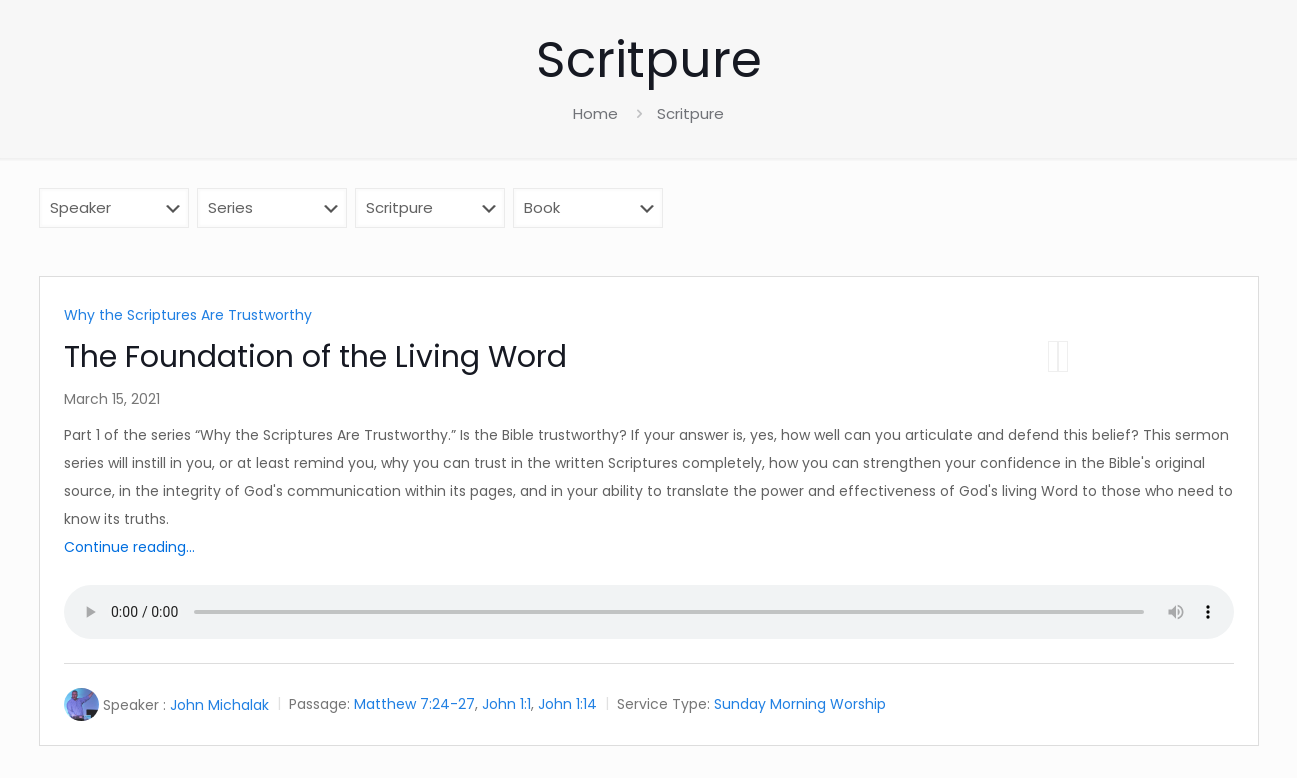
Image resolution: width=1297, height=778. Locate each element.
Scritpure (690, 113)
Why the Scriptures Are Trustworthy (188, 315)
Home (595, 113)
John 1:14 (567, 705)
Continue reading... (129, 547)
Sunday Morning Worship (800, 705)
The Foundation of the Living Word (315, 357)
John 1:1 (506, 705)
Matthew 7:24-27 (414, 705)
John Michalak (219, 705)
